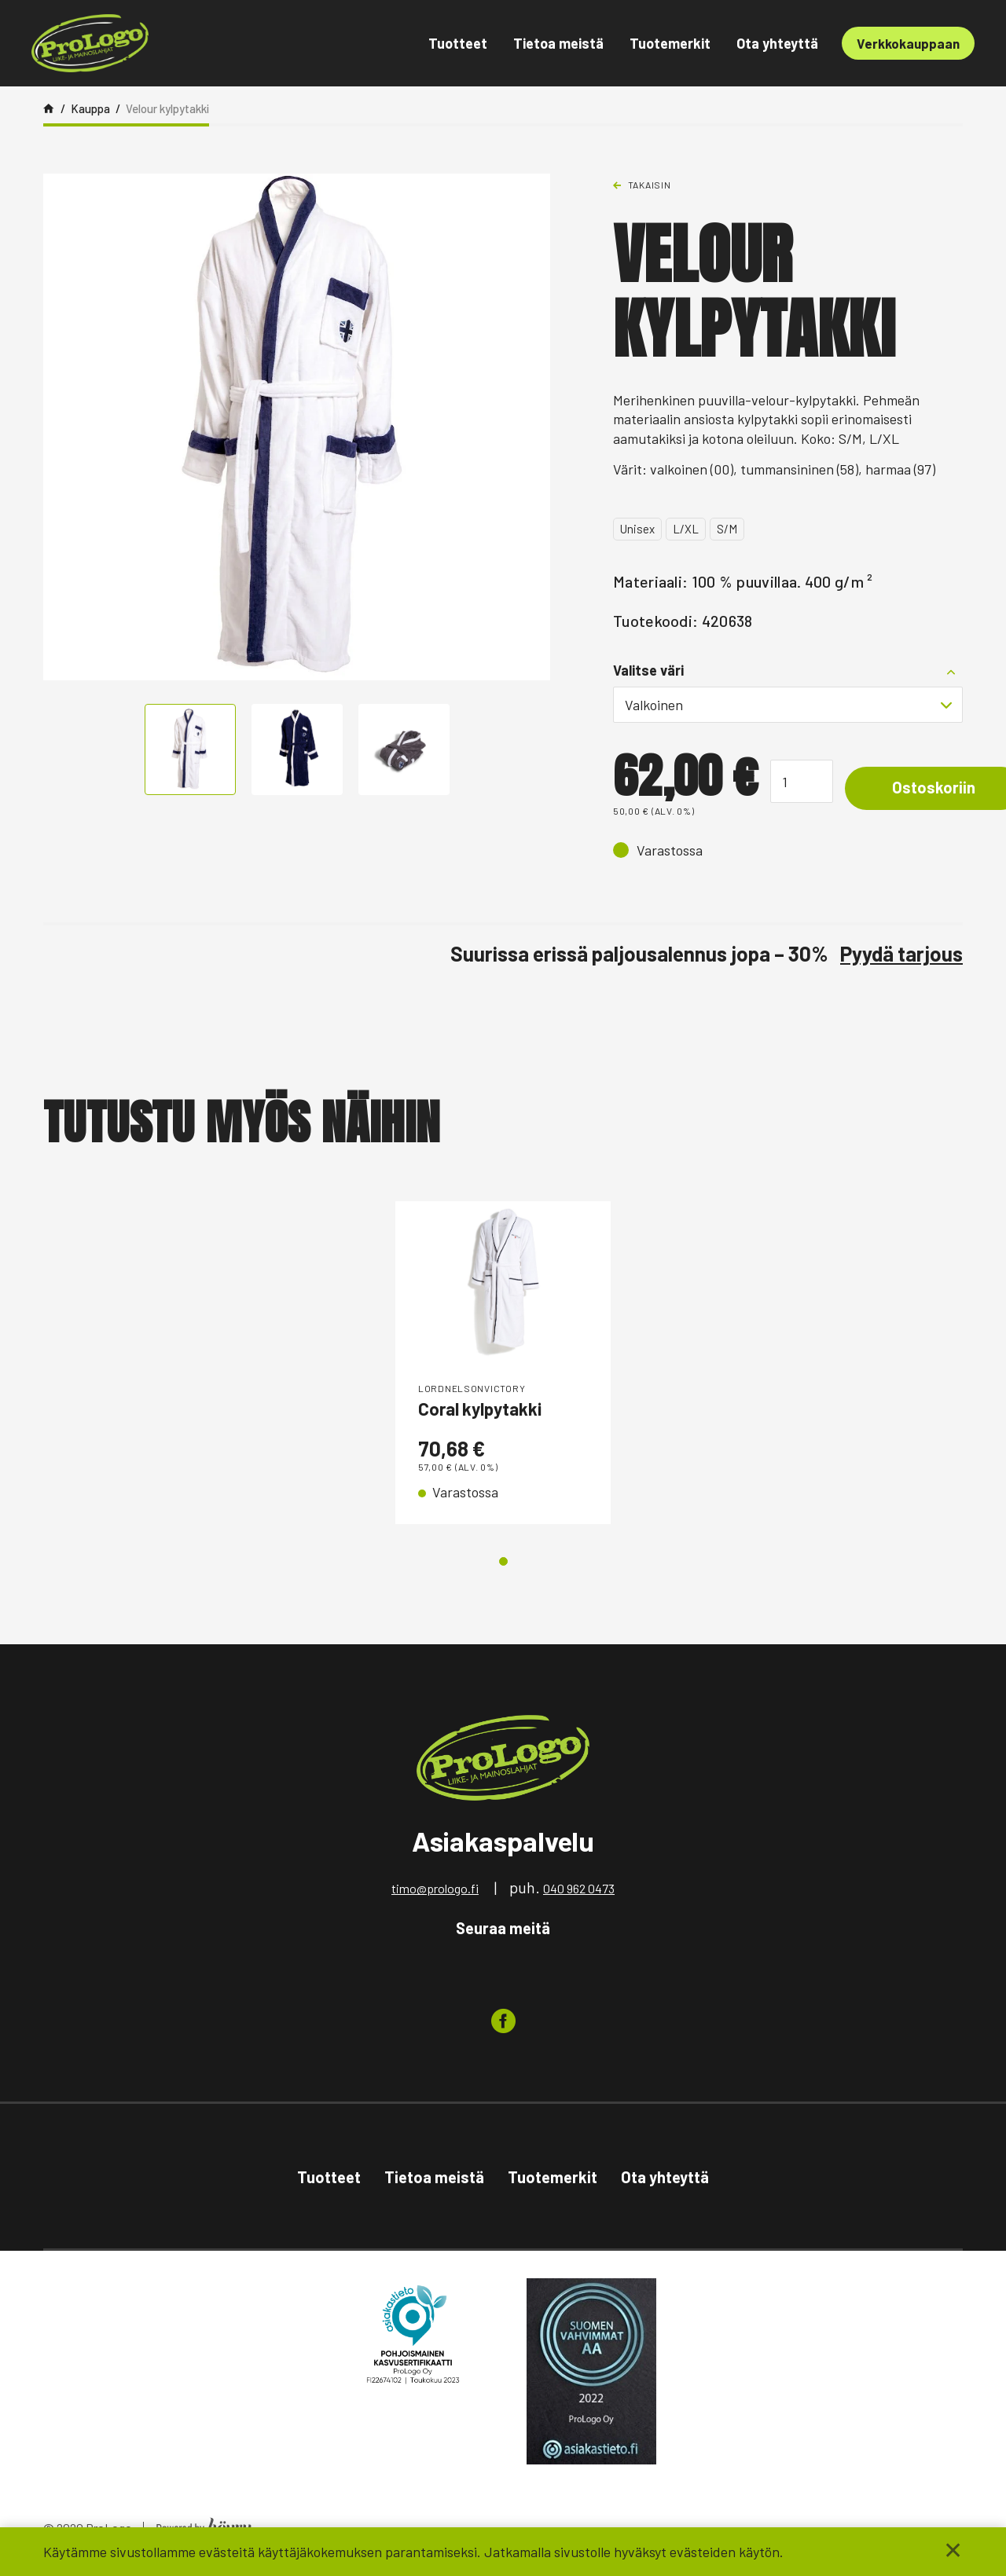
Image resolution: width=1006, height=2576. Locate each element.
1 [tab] (503, 1565)
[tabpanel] (503, 1364)
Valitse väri (648, 670)
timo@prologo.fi (435, 1892)
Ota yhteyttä (777, 43)
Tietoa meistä (558, 43)
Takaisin (649, 184)
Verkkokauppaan (908, 43)
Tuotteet (457, 43)
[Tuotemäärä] (801, 781)
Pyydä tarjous (901, 953)
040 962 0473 (579, 1892)
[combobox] (788, 705)
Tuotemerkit (670, 43)
